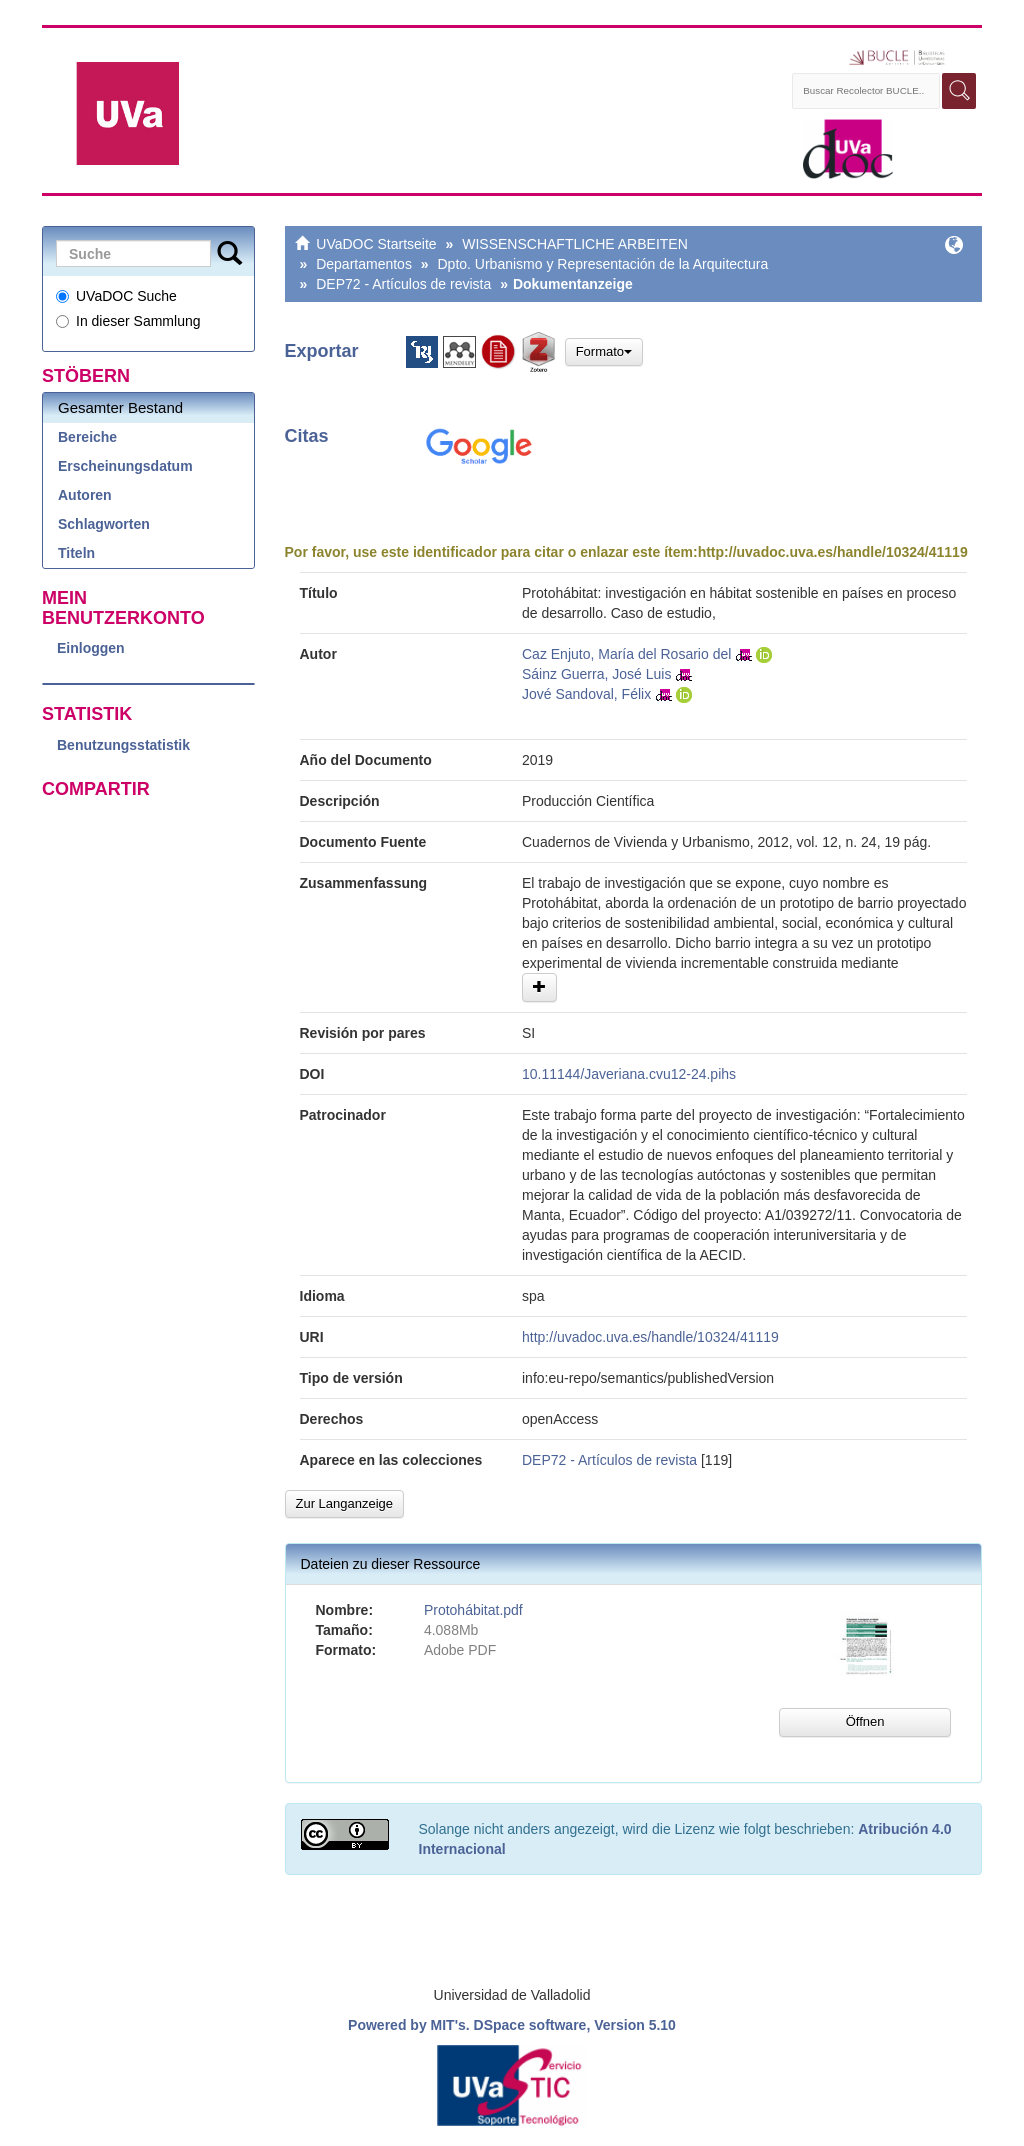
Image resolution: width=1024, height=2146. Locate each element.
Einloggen (91, 648)
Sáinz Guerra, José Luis (596, 674)
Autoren (85, 495)
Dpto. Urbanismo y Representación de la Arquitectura (602, 264)
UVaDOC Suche (116, 296)
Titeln (76, 553)
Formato (604, 351)
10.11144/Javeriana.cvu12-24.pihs (629, 1074)
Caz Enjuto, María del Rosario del (626, 654)
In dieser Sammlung (128, 321)
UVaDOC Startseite (376, 244)
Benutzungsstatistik (123, 745)
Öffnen (865, 1721)
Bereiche (87, 437)
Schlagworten (104, 524)
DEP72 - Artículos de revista (403, 284)
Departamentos (364, 264)
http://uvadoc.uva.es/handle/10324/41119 (833, 552)
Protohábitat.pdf (473, 1610)
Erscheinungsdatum (125, 466)
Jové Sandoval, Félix (586, 694)
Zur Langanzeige (345, 1503)
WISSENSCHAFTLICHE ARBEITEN (575, 244)
